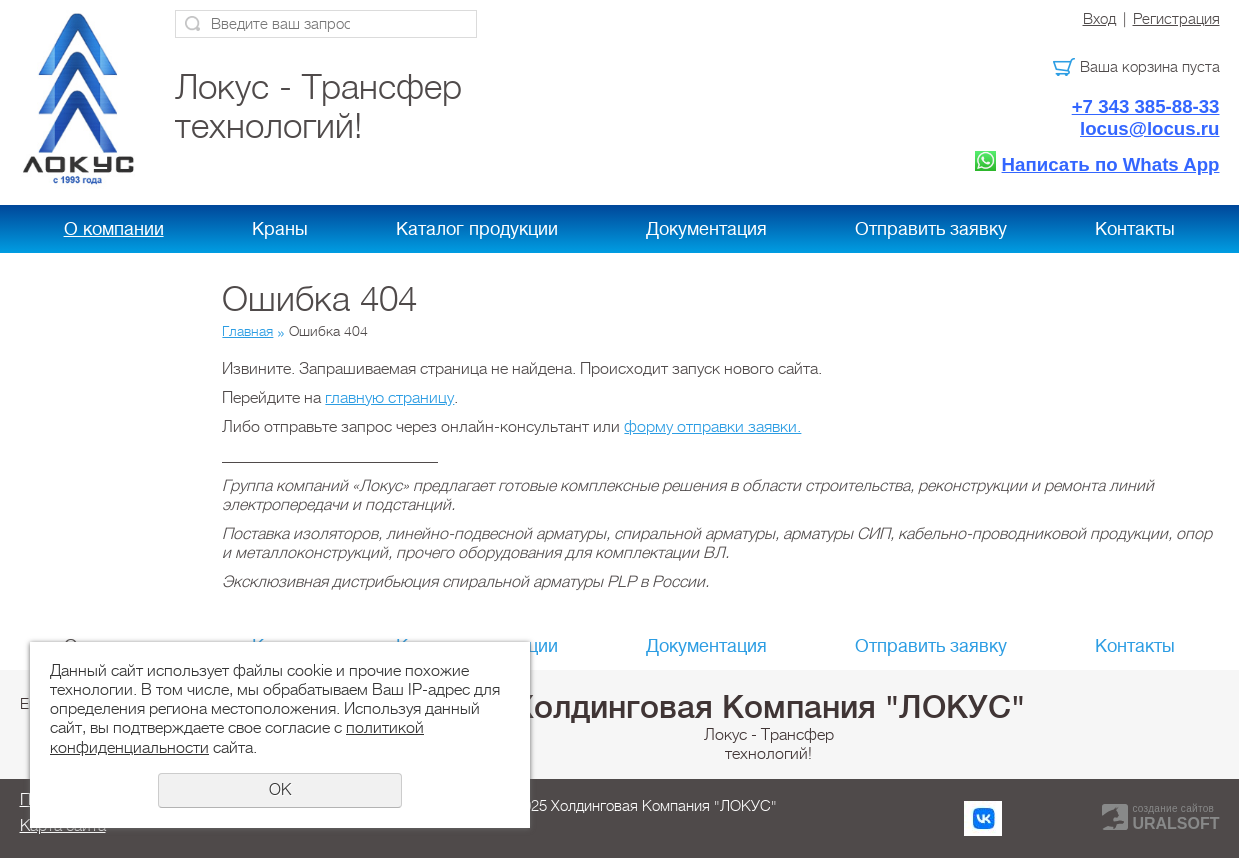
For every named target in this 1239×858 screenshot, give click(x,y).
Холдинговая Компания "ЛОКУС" (769, 707)
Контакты (1135, 229)
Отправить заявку (931, 229)
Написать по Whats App (1111, 164)
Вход (1099, 19)
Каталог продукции (477, 229)
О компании (114, 229)
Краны (280, 229)
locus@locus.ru (1150, 128)
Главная (247, 331)
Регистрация (1176, 19)
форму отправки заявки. (712, 427)
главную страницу (389, 398)
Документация (706, 229)
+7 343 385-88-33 (1146, 106)
